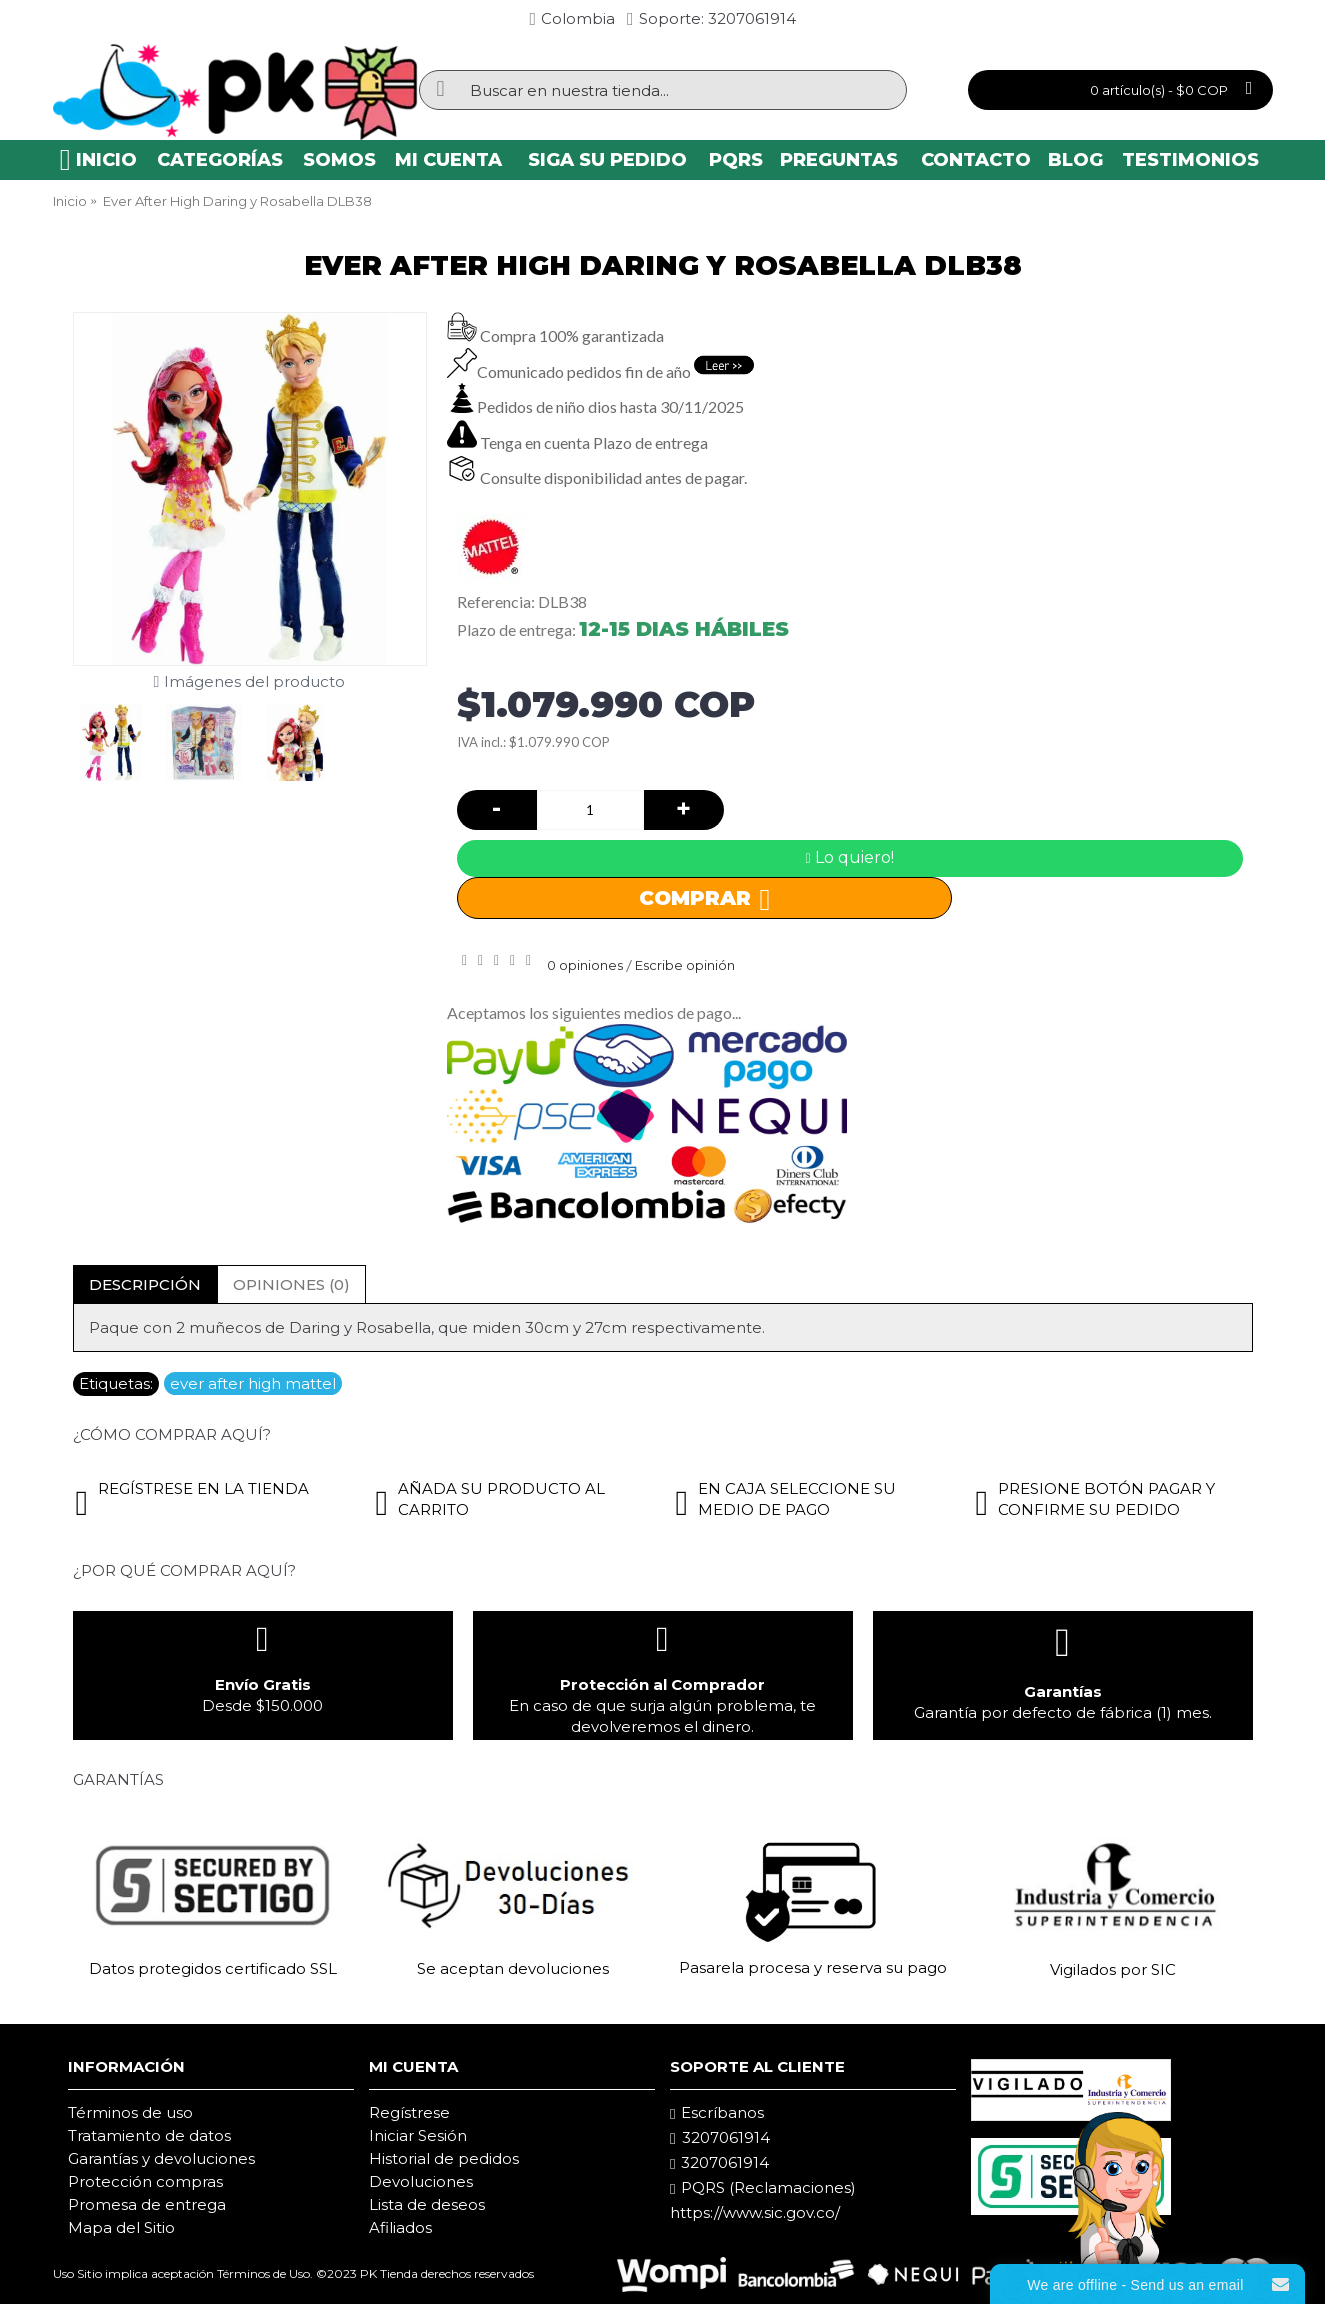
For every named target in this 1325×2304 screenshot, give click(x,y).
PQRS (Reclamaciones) (763, 2188)
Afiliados (400, 2227)
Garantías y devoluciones (161, 2158)
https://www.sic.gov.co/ (755, 2212)
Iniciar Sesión (418, 2135)
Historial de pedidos (444, 2158)
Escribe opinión (685, 965)
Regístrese (409, 2112)
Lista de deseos (427, 2204)
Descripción (145, 1284)
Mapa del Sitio (121, 2227)
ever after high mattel (253, 1383)
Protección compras (145, 2181)
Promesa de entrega (147, 2204)
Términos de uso (130, 2112)
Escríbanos (717, 2113)
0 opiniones (585, 965)
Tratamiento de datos (149, 2135)
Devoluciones (421, 2181)
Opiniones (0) (291, 1284)
